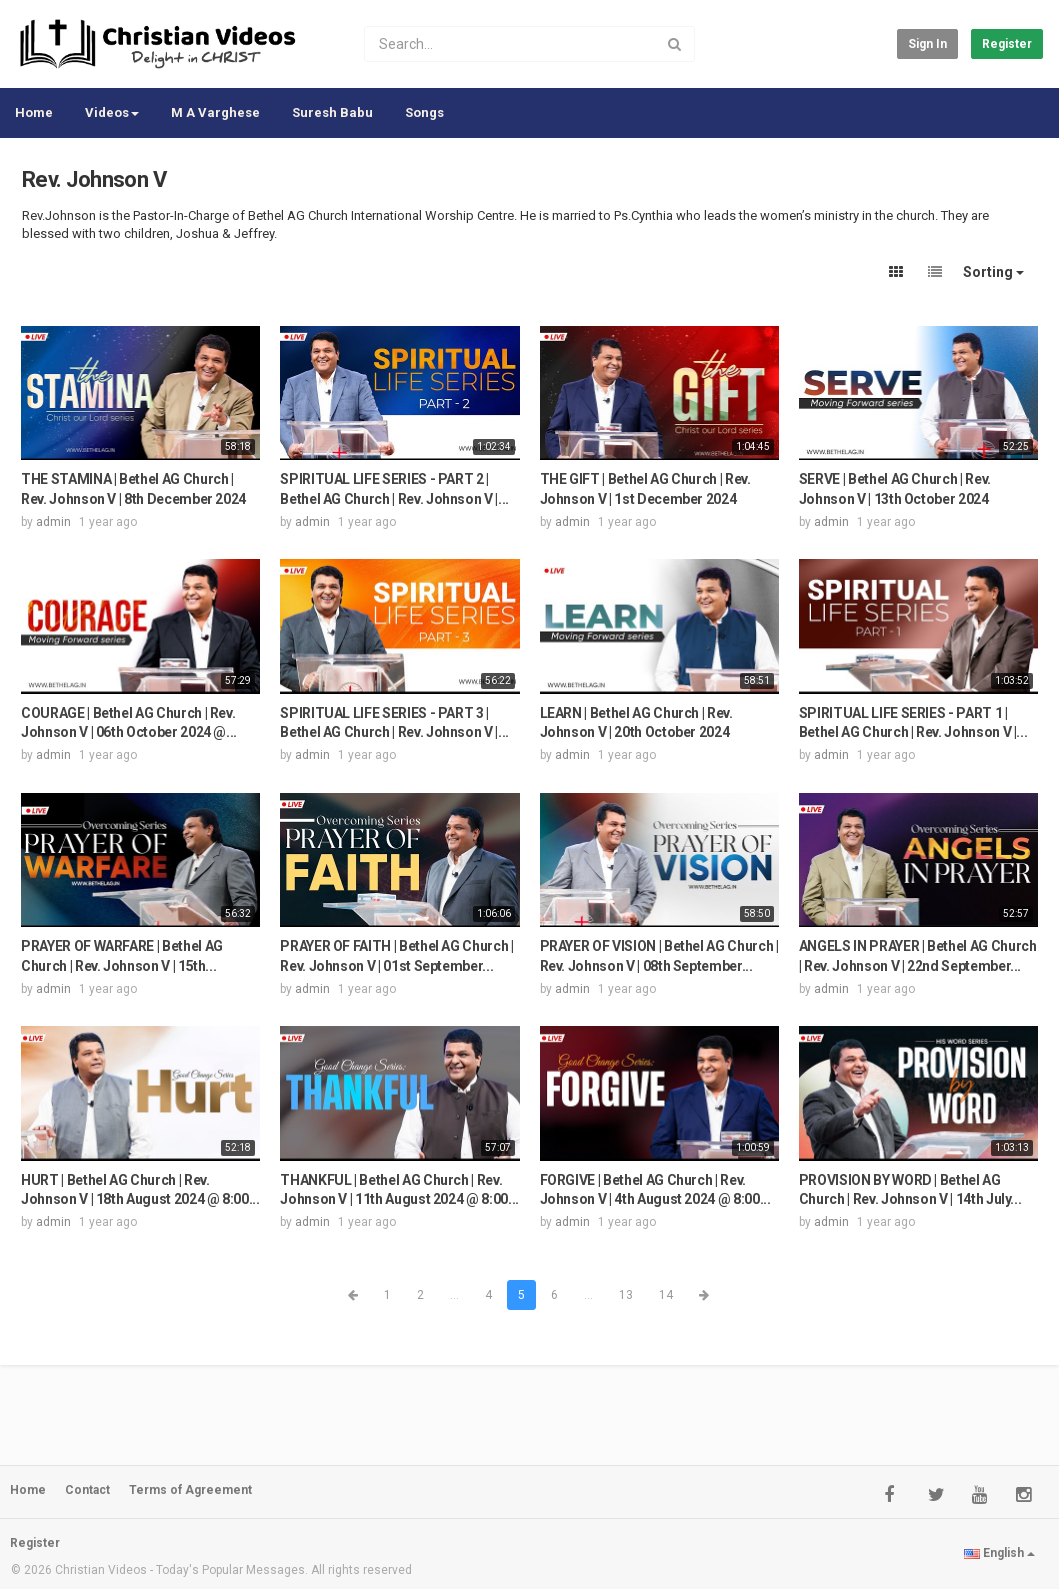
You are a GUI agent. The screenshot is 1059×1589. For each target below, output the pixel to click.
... (454, 1295)
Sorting (993, 272)
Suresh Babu (332, 112)
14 (666, 1295)
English (999, 1553)
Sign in (927, 44)
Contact (87, 1490)
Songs (424, 112)
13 (626, 1295)
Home (34, 112)
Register (1007, 44)
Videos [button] (112, 112)
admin (53, 522)
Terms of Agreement (190, 1490)
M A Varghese (215, 112)
